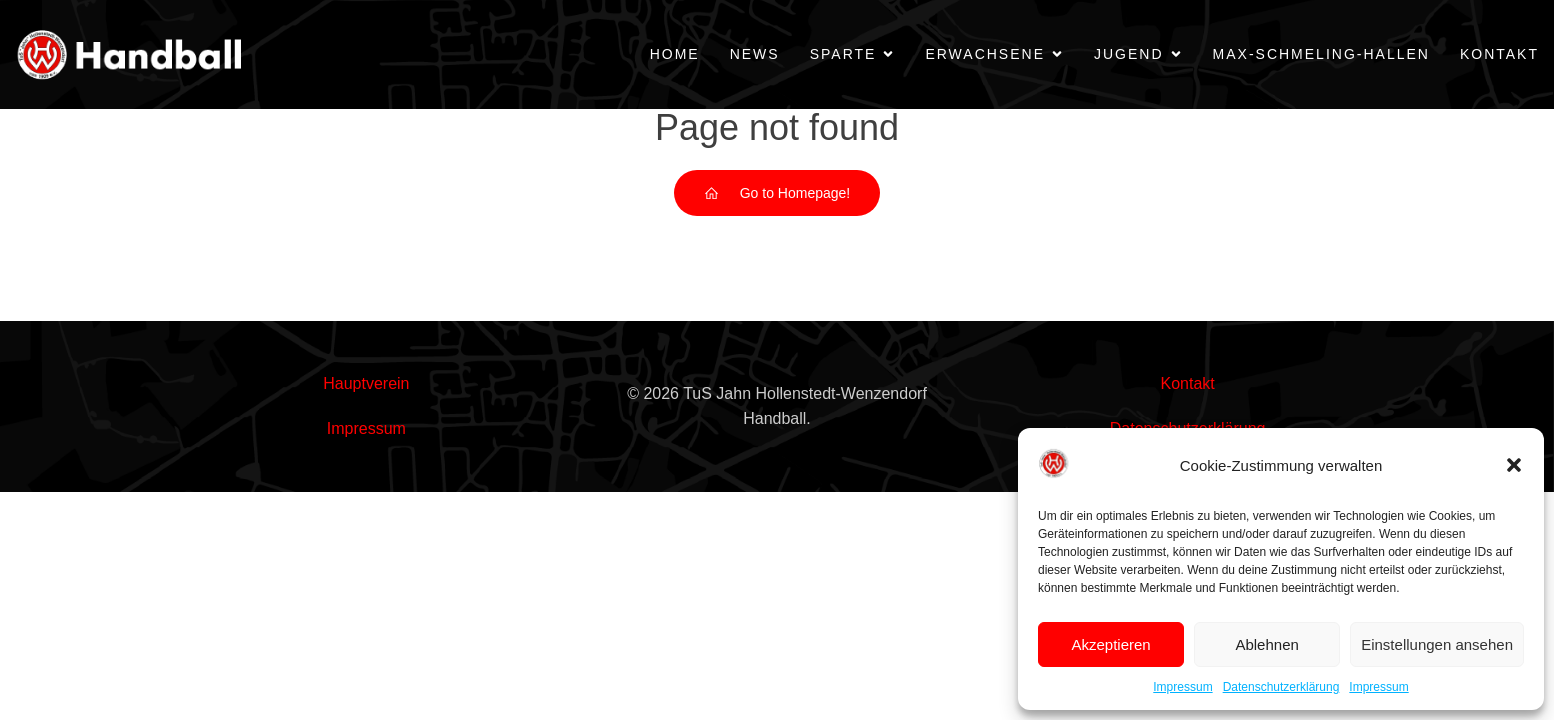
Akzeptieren (1110, 644)
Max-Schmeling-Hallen (1321, 54)
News (755, 54)
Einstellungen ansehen (1437, 644)
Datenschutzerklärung (1281, 687)
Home (675, 54)
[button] (1514, 465)
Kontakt (1499, 54)
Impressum (1182, 687)
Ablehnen (1266, 644)
